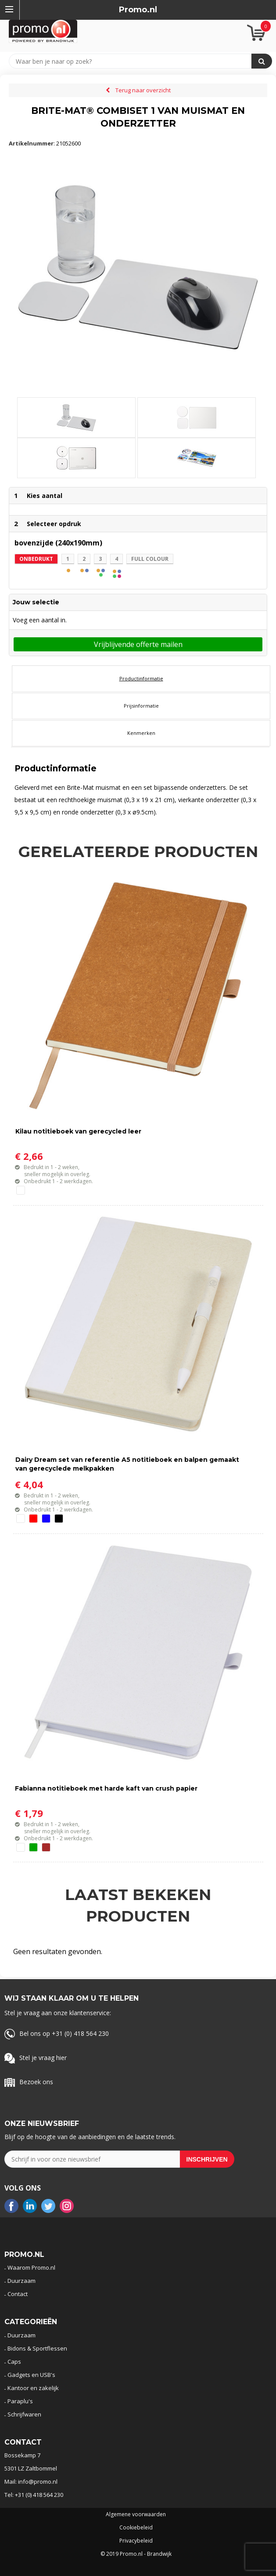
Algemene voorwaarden (136, 2514)
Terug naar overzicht (143, 90)
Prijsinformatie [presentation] (141, 705)
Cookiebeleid (136, 2527)
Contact (17, 2294)
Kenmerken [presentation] (141, 733)
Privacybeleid (136, 2541)
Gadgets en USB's (31, 2375)
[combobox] (134, 61)
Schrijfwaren (24, 2414)
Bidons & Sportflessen (37, 2348)
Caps (14, 2361)
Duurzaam (21, 2281)
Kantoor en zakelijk (33, 2388)
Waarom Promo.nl (31, 2267)
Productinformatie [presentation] (141, 678)
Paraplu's (20, 2401)
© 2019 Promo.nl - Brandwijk (136, 2554)
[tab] (141, 678)
